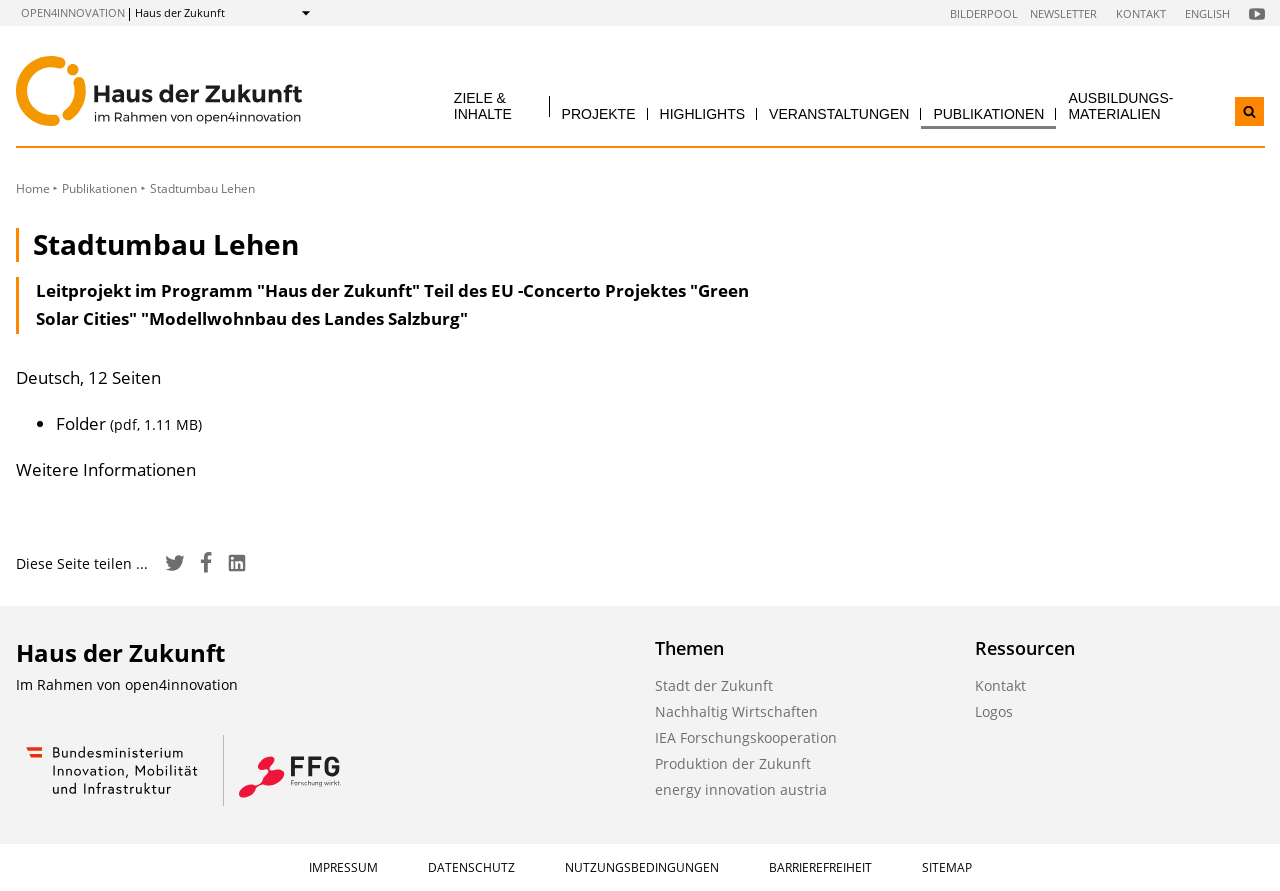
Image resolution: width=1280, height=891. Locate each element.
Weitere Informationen (106, 469)
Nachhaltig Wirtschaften (736, 711)
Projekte (599, 114)
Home (33, 188)
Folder (129, 423)
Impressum (343, 867)
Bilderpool (984, 13)
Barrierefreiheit (820, 867)
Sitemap (947, 867)
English (1207, 13)
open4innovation (73, 12)
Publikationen (988, 114)
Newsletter (1063, 13)
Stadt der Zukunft (714, 685)
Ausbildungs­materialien (1120, 105)
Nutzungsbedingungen (642, 867)
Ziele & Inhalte (483, 105)
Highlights (703, 114)
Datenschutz (471, 867)
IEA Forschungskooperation (746, 737)
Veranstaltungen (839, 114)
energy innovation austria (741, 789)
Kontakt (1141, 13)
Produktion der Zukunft (733, 763)
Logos (994, 711)
